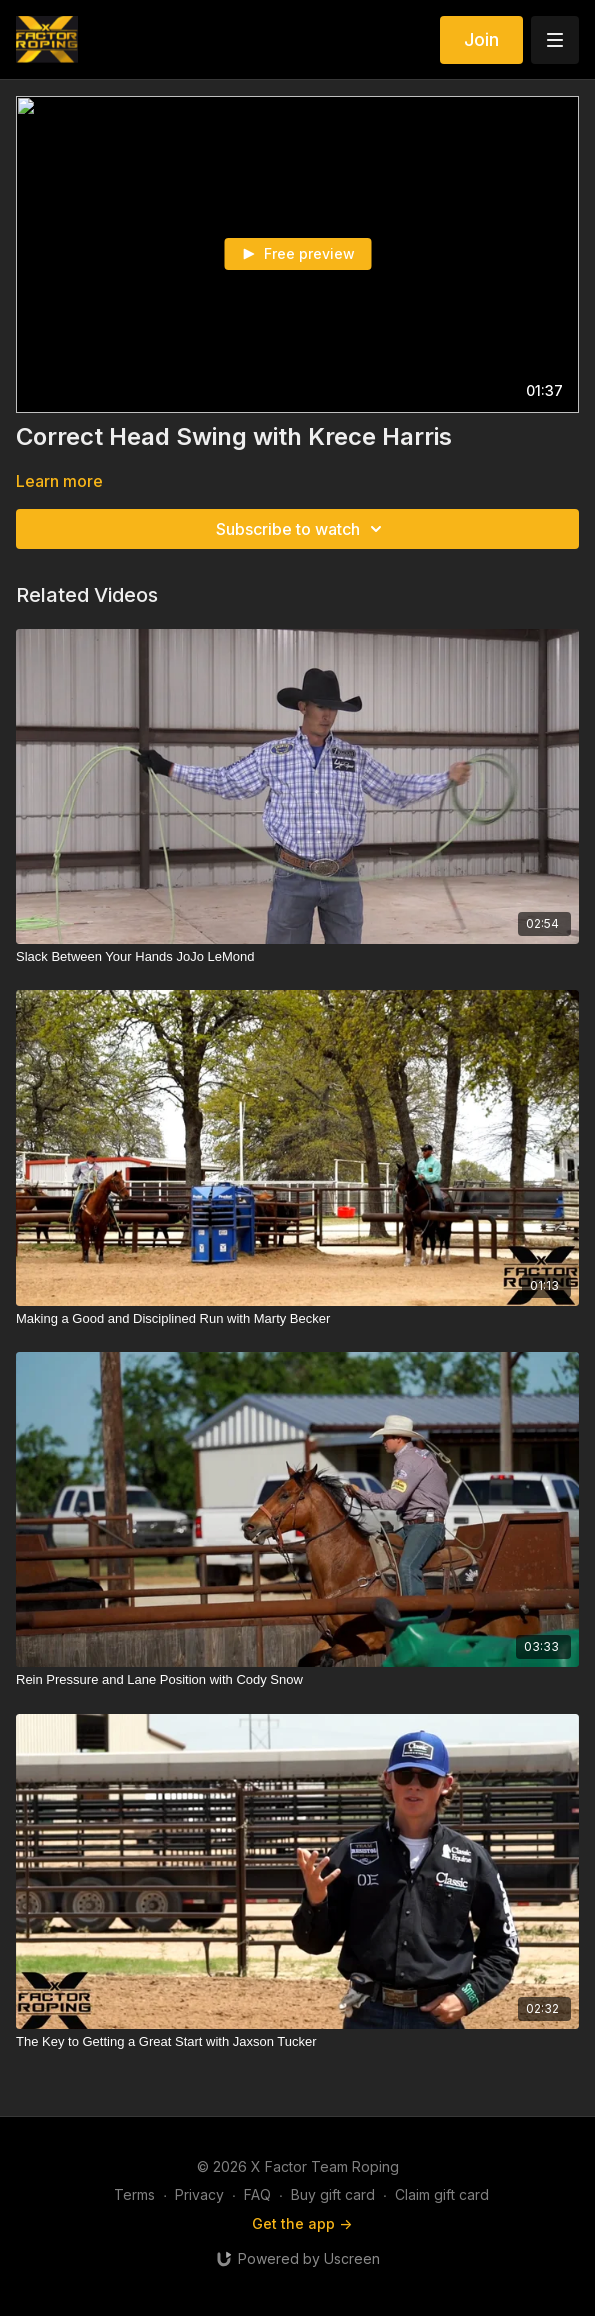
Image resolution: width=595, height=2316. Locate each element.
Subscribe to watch (302, 529)
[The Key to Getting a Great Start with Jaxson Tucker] (297, 2042)
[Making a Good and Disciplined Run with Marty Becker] (297, 1319)
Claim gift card (442, 2194)
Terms (134, 2194)
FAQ (257, 2194)
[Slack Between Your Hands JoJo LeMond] (297, 957)
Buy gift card (333, 2194)
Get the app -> (302, 2223)
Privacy (199, 2194)
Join (481, 39)
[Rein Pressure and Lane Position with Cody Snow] (297, 1680)
